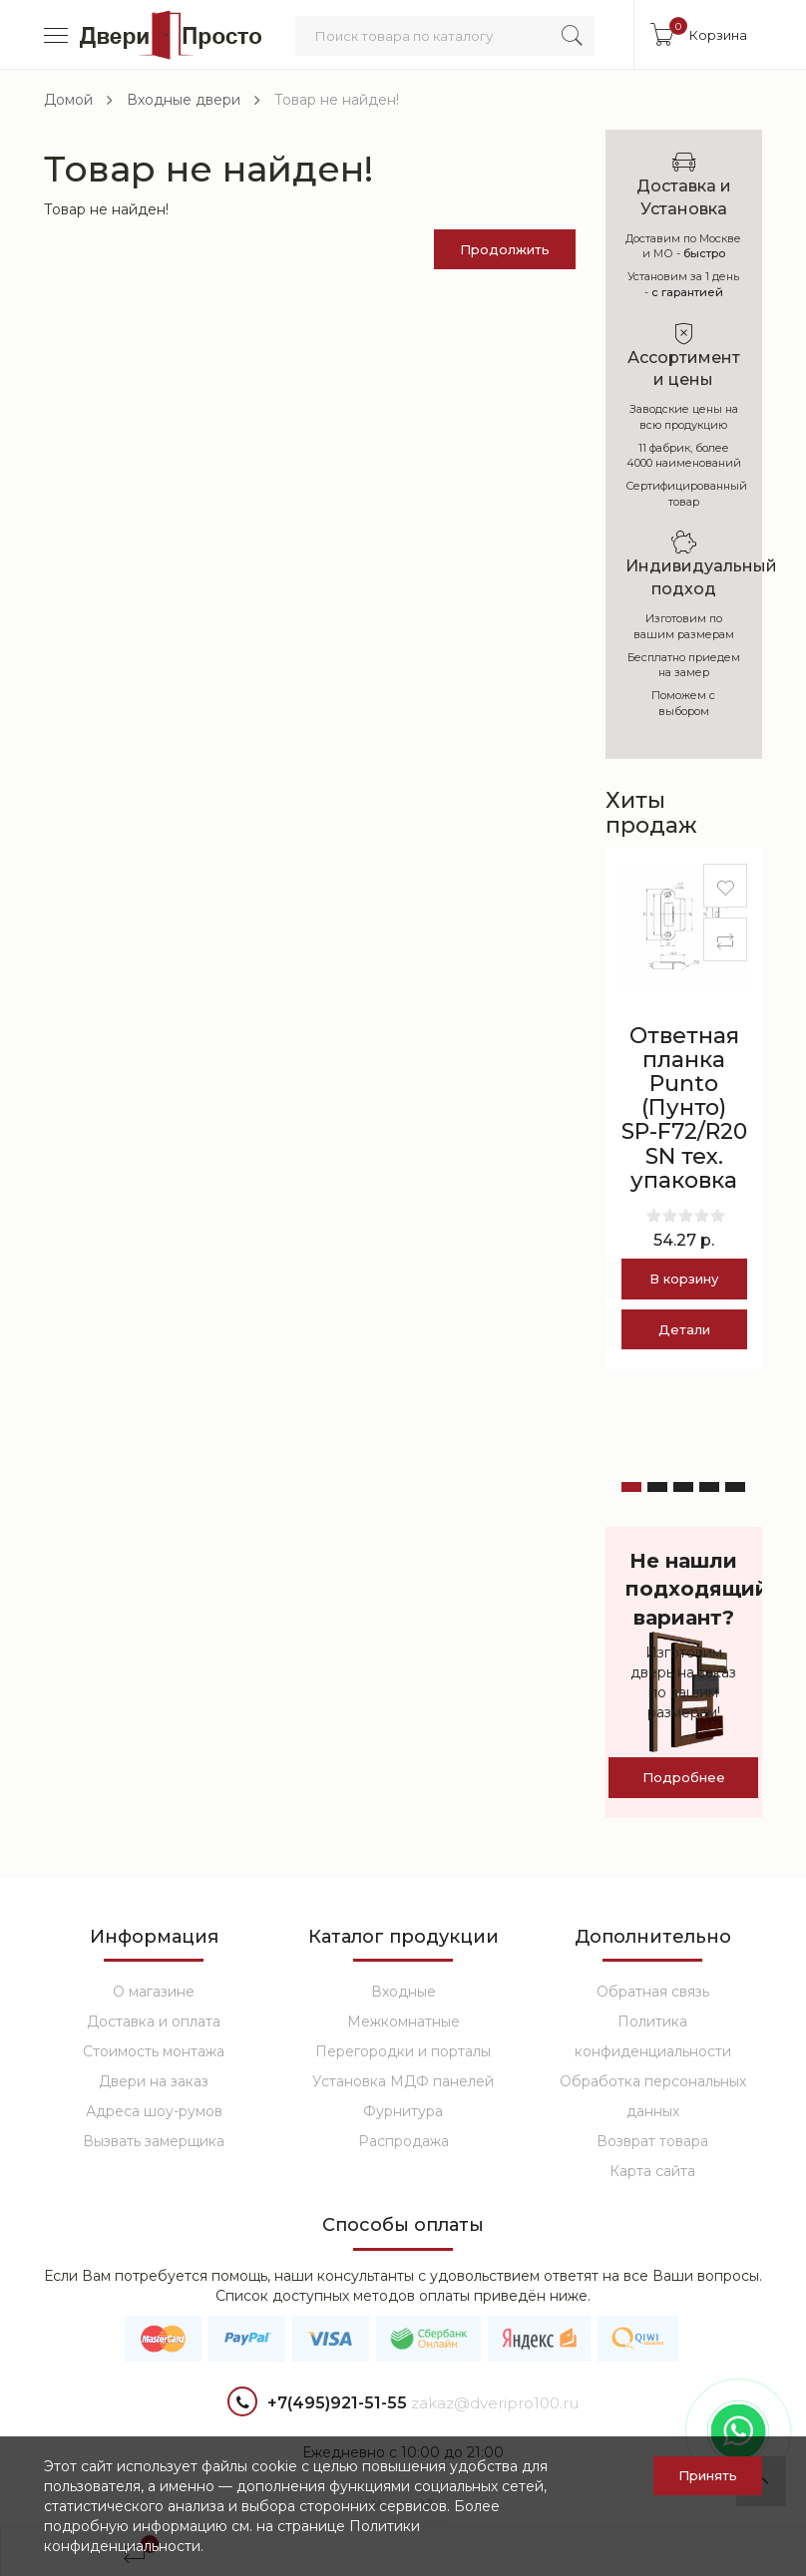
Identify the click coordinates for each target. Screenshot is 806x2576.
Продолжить (505, 249)
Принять (707, 2475)
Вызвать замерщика (153, 2141)
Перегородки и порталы (403, 2051)
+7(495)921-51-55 (317, 2404)
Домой (68, 100)
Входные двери (183, 100)
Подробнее (683, 1777)
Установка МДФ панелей (403, 2081)
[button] (631, 1487)
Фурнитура (403, 2111)
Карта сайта (652, 2171)
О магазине (154, 1992)
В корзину (683, 1279)
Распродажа (403, 2141)
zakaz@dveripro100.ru (495, 2402)
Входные (403, 1992)
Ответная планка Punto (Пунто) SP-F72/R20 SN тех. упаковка (684, 1108)
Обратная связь (653, 1992)
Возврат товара (652, 2141)
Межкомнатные (403, 2021)
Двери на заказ (153, 2081)
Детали (684, 1329)
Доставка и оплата (153, 2021)
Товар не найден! (336, 100)
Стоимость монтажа (153, 2051)
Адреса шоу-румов (154, 2111)
